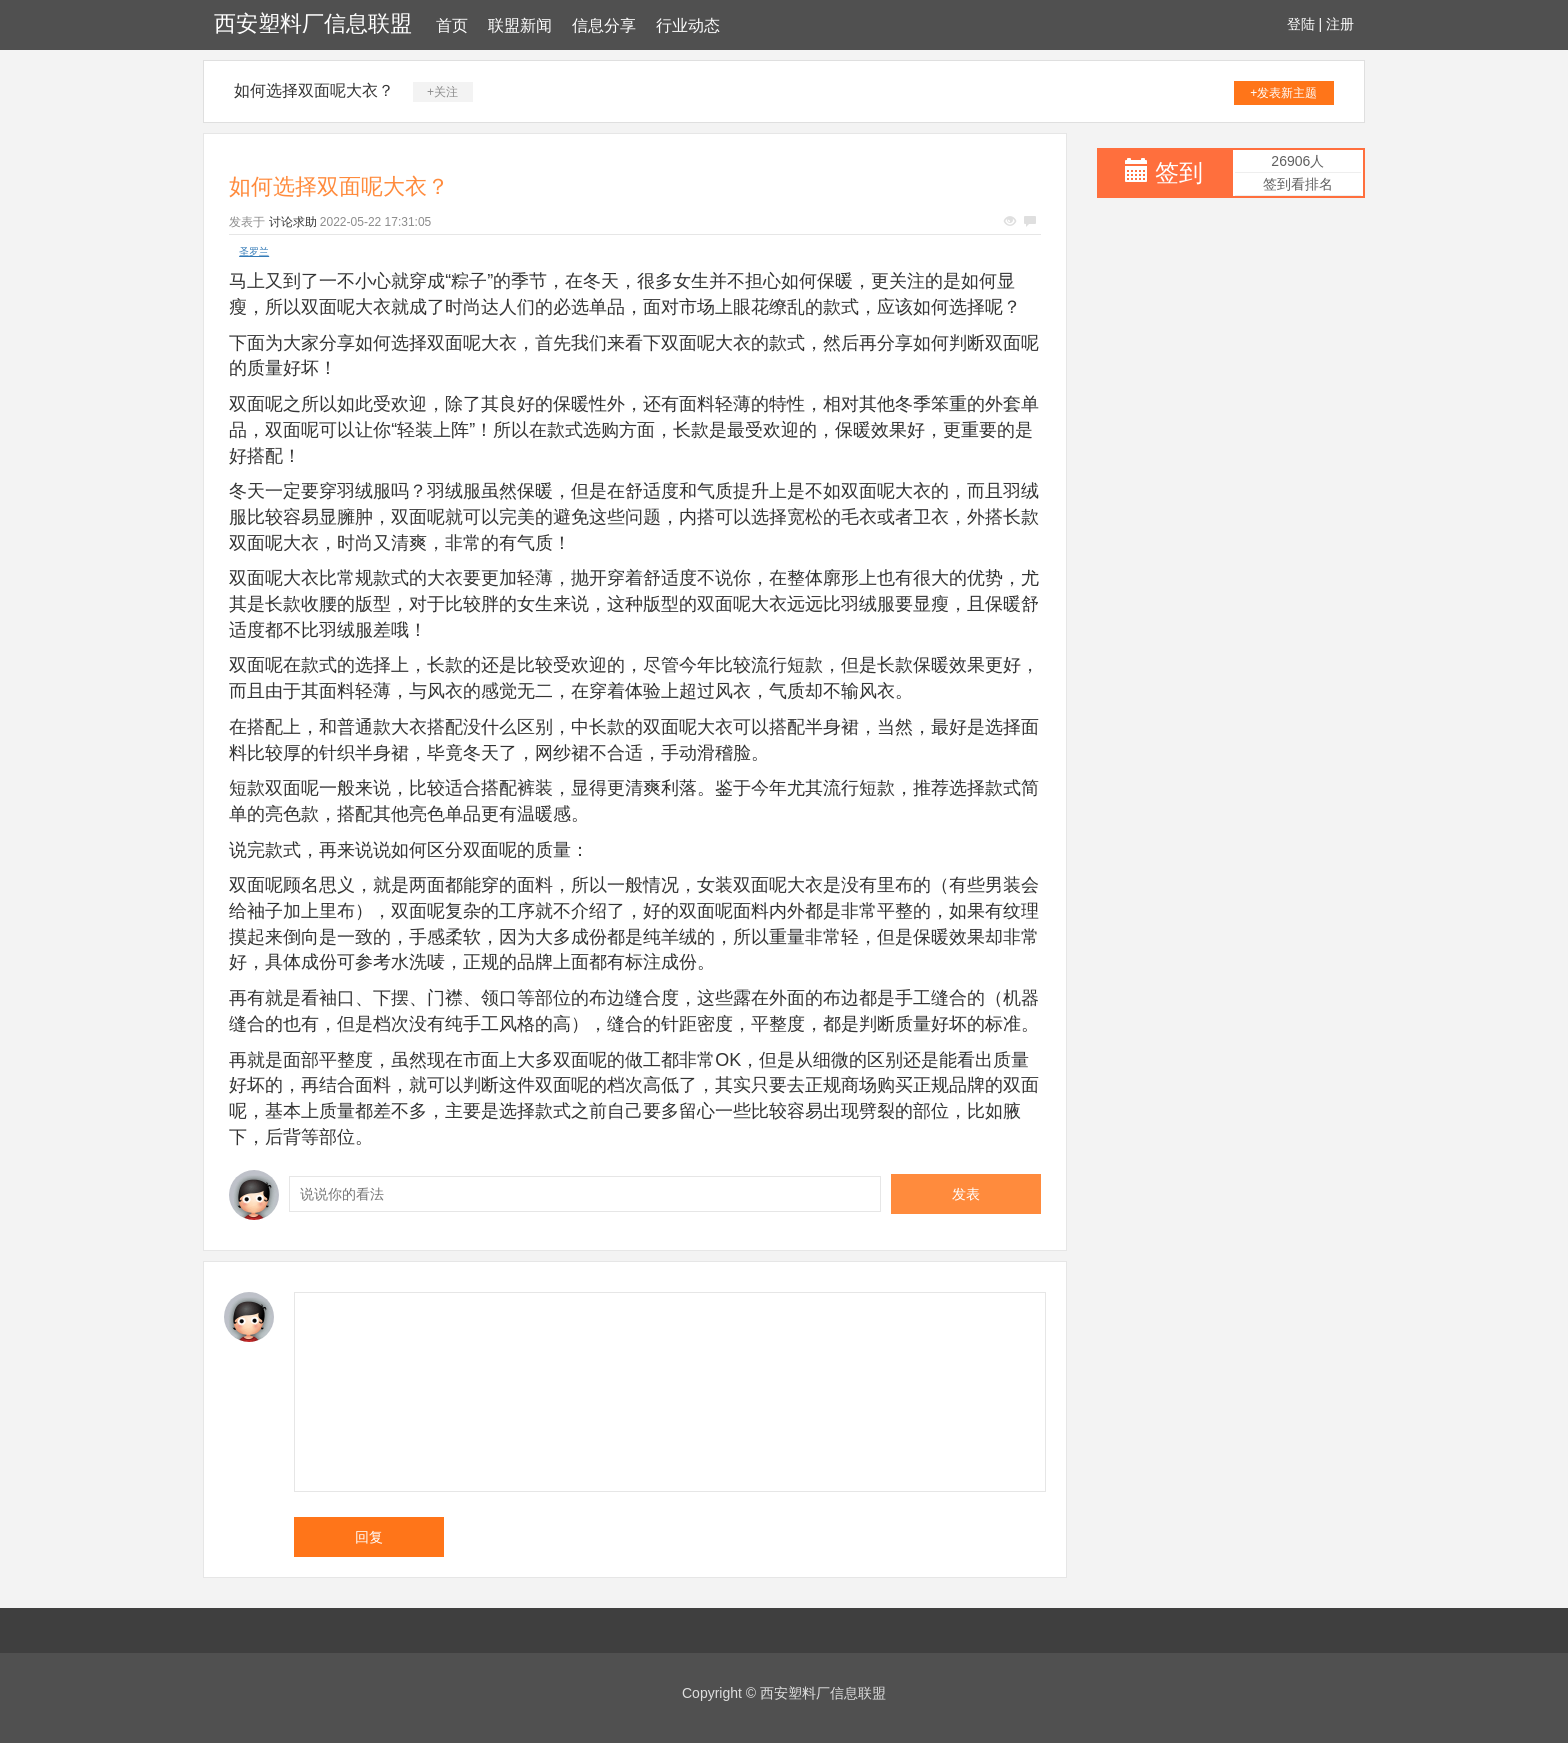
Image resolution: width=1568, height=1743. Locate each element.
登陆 (1301, 24)
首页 (452, 25)
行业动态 (688, 25)
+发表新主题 (1283, 93)
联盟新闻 (520, 25)
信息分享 (604, 25)
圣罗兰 (254, 251)
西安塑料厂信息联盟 (313, 23)
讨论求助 (293, 222)
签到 (1179, 172)
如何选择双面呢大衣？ (314, 90)
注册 (1340, 24)
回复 (369, 1537)
